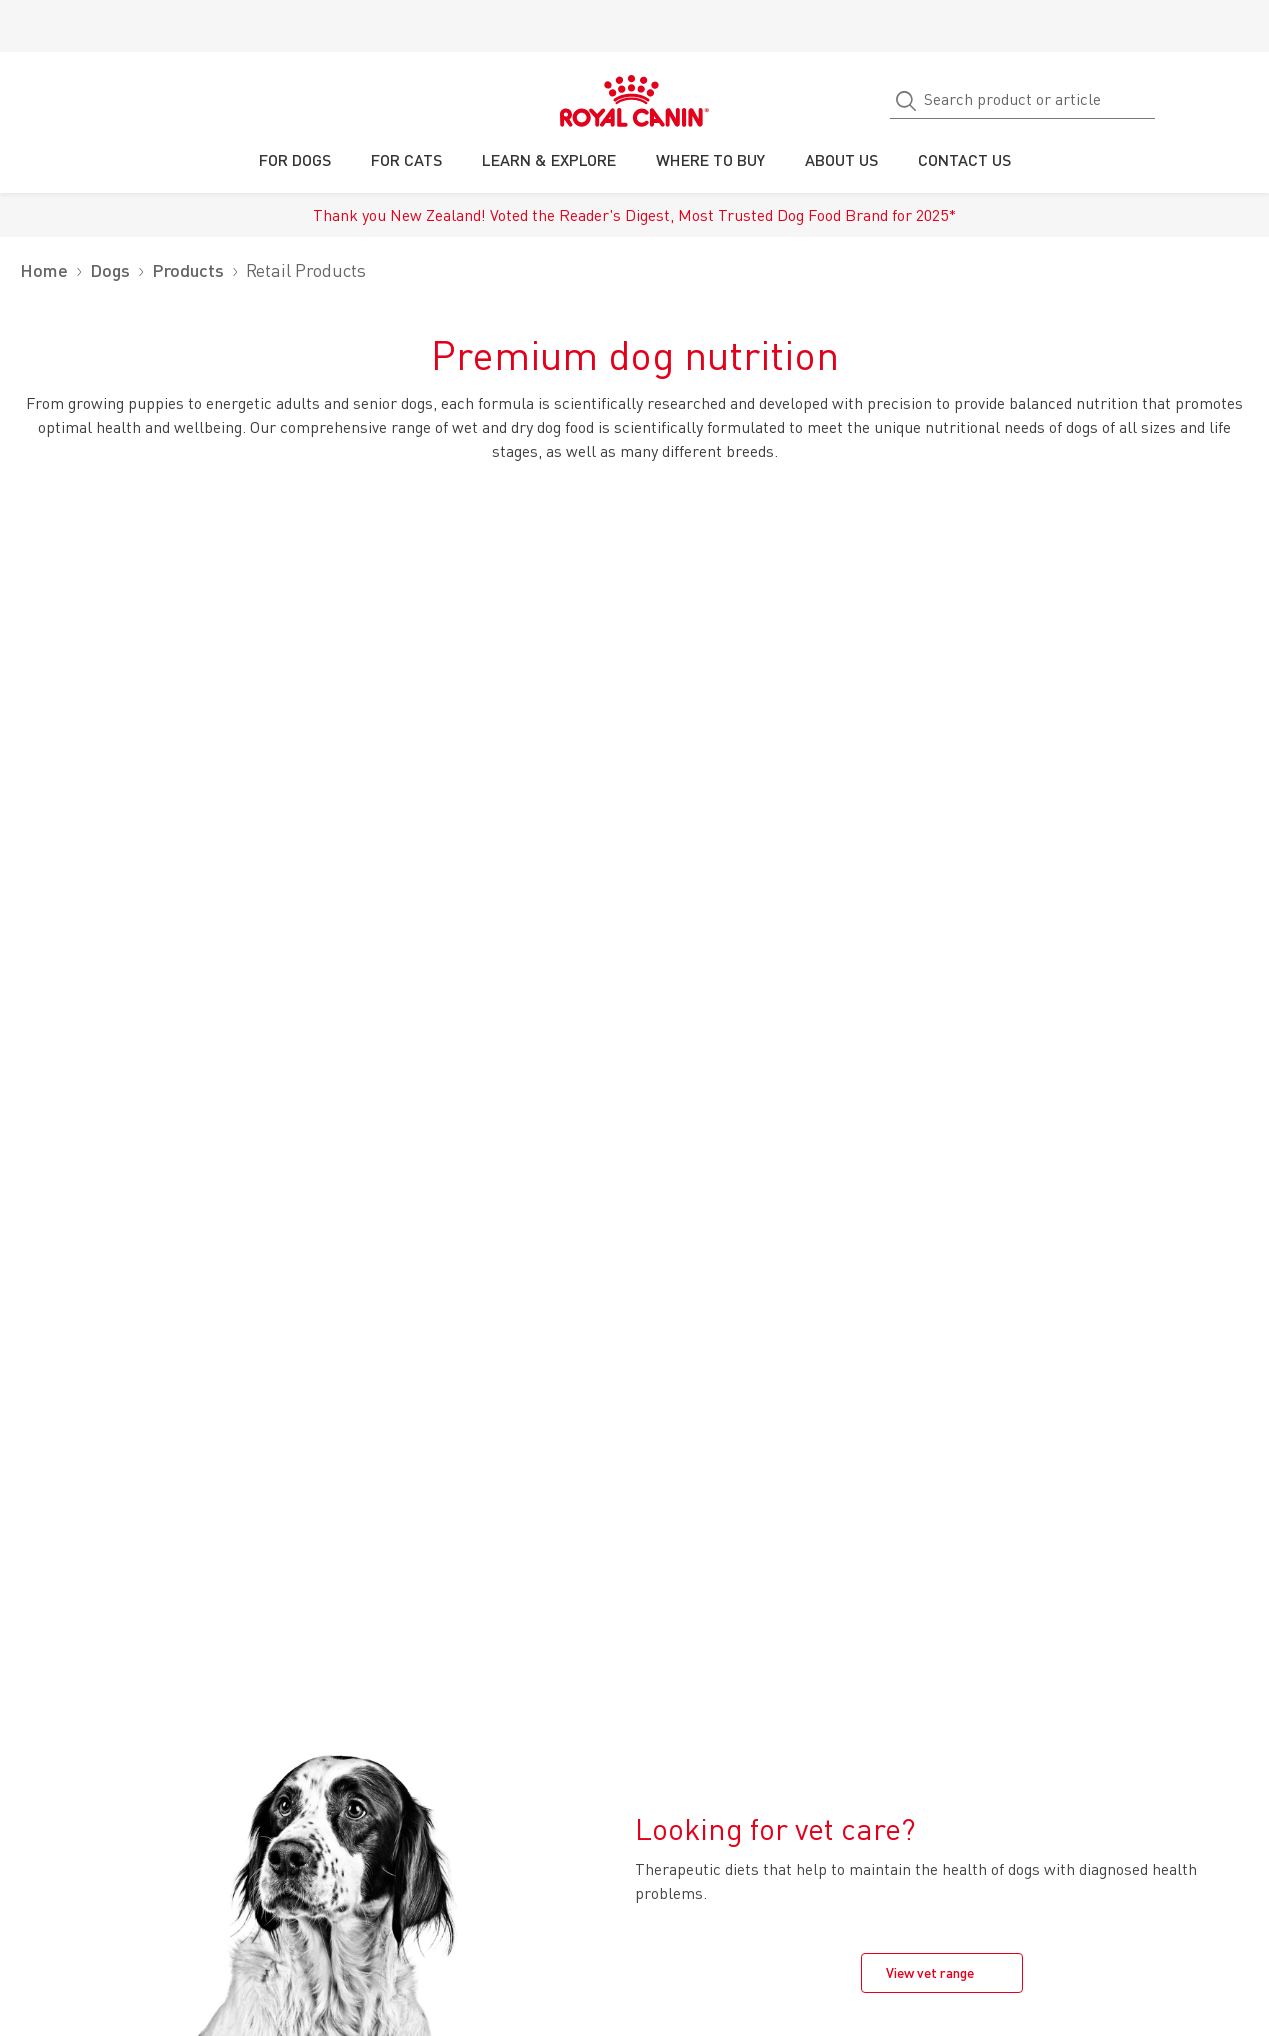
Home (44, 270)
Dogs (110, 270)
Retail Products (306, 270)
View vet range (930, 1972)
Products (188, 270)
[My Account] (1245, 101)
